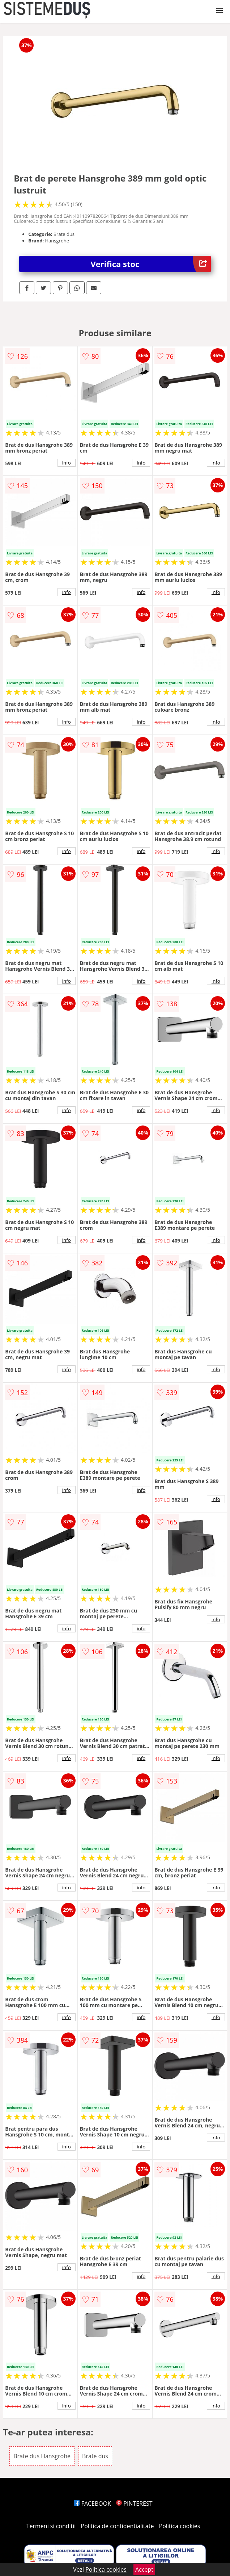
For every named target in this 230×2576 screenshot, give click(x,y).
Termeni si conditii (51, 2526)
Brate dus (95, 2456)
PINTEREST (134, 2504)
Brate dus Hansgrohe (42, 2456)
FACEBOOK (92, 2504)
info (66, 462)
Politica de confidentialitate (117, 2526)
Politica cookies (179, 2526)
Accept (144, 2569)
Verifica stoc (151, 264)
